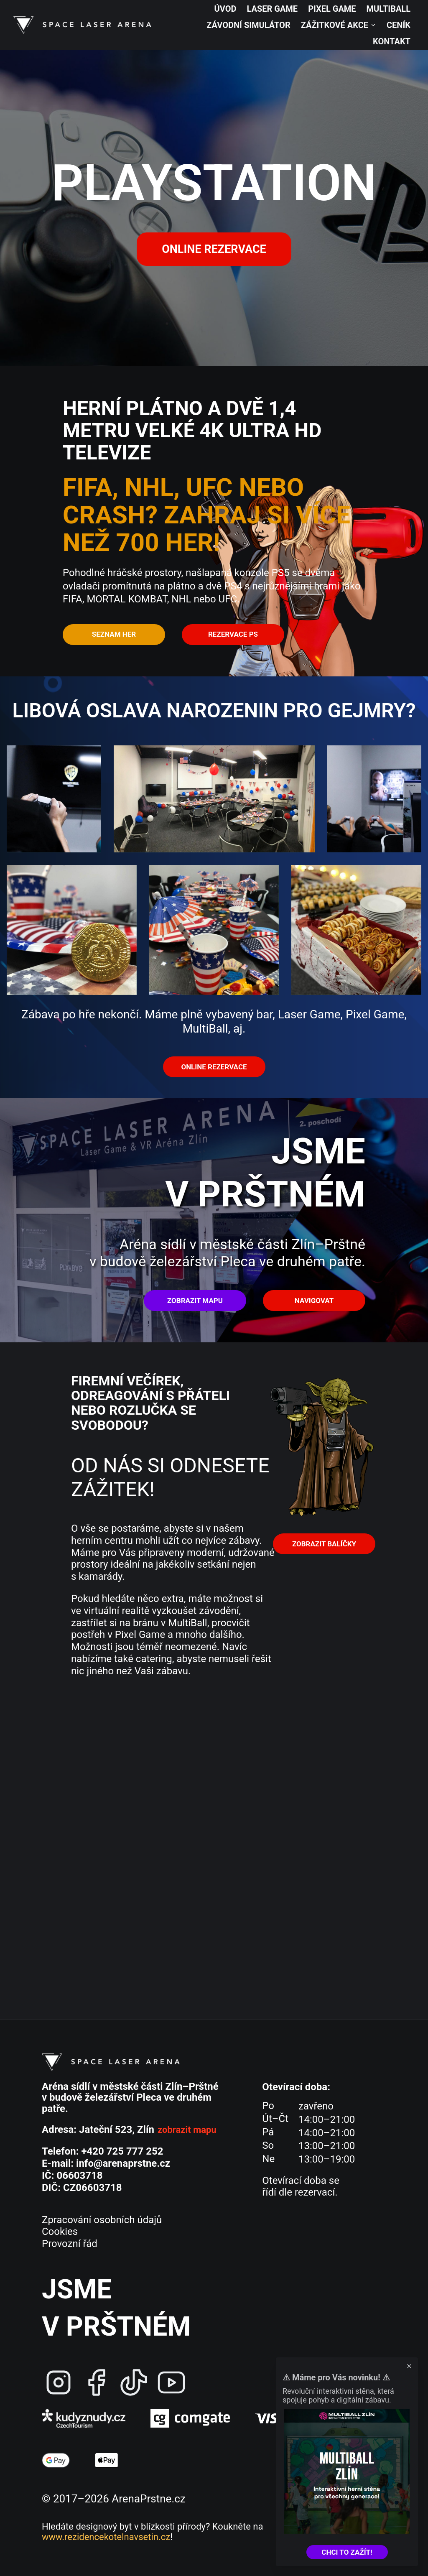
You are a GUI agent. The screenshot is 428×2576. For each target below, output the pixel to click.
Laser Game (272, 9)
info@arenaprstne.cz (123, 2163)
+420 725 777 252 (122, 2151)
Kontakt (391, 41)
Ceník (398, 25)
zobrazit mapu (187, 2130)
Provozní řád (69, 2244)
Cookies (60, 2231)
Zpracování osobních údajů (102, 2220)
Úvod (225, 9)
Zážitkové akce (338, 25)
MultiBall (388, 9)
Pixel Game (332, 9)
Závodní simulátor (248, 25)
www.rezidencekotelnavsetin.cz (106, 2537)
